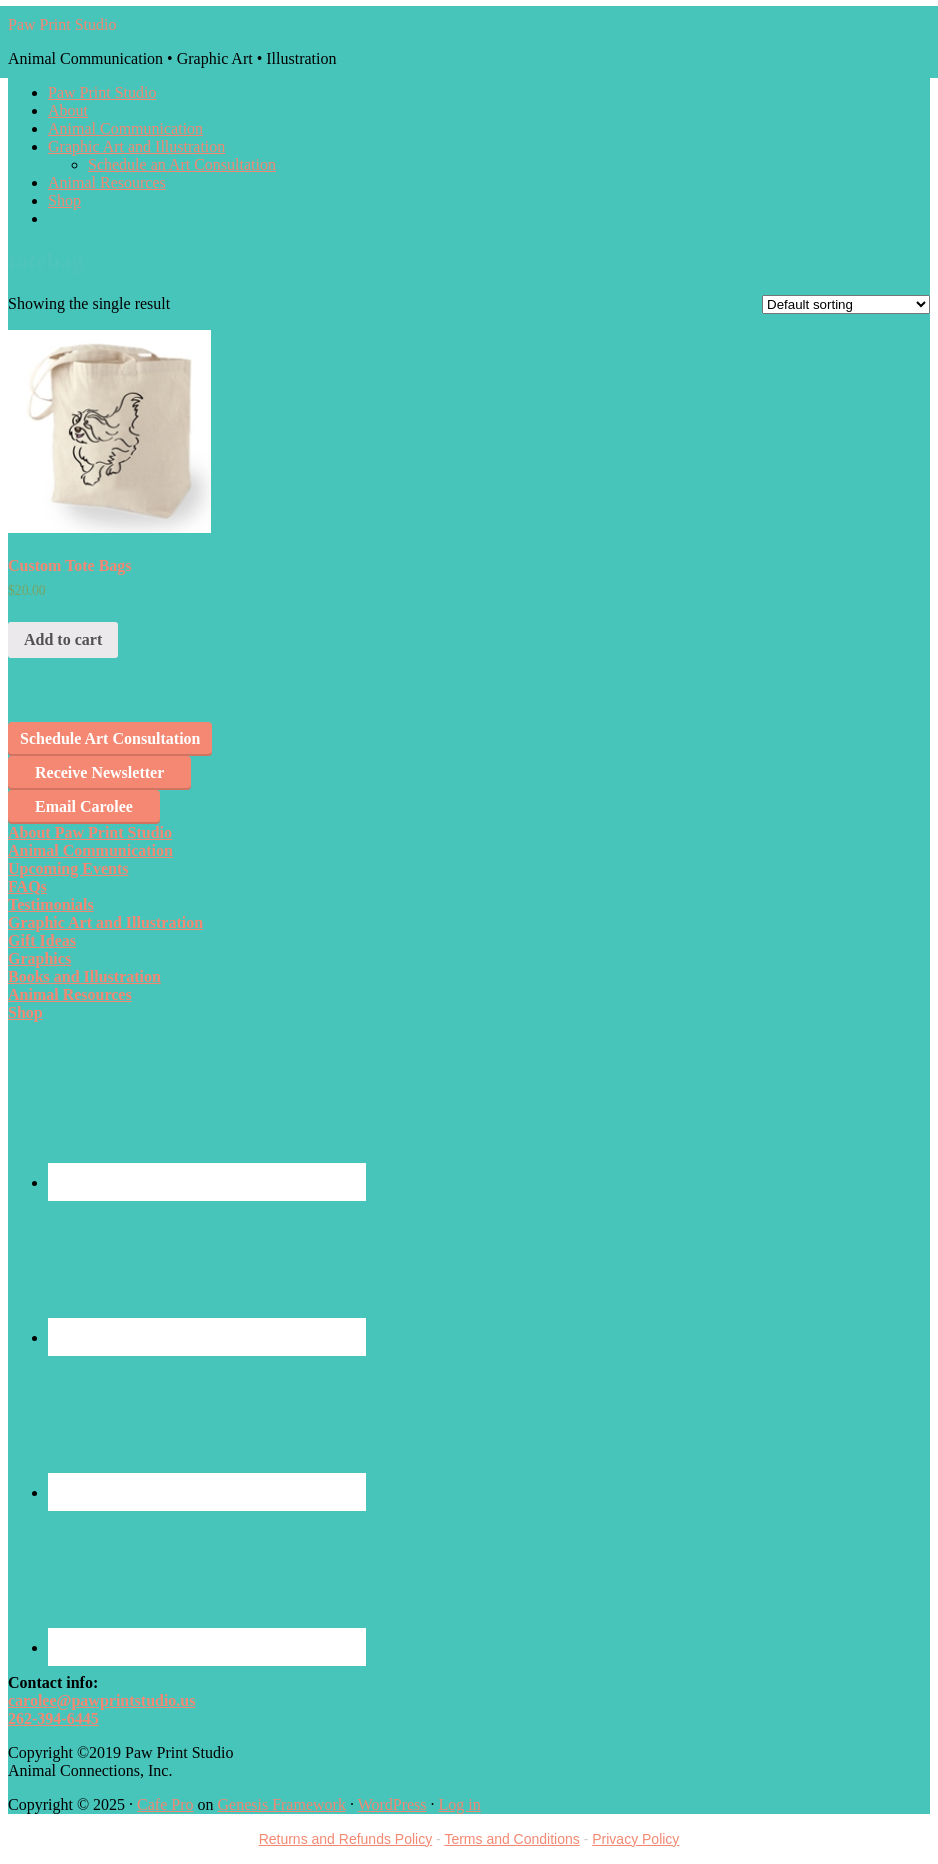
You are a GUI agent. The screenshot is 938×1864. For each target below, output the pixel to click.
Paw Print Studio (62, 24)
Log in (460, 1804)
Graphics (39, 958)
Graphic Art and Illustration (105, 922)
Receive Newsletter (99, 772)
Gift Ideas (42, 940)
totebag (46, 261)
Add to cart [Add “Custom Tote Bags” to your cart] (63, 639)
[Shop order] (846, 304)
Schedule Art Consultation (110, 738)
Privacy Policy (635, 1839)
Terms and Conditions (511, 1839)
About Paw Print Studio (90, 832)
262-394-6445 (53, 1718)
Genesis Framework (281, 1804)
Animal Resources (70, 994)
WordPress (392, 1804)
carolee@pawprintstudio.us (102, 1700)
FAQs (27, 886)
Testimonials (51, 904)
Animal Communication (90, 850)
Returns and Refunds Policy (346, 1839)
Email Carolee (84, 806)
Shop (25, 1012)
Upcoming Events (68, 868)
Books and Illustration (84, 976)
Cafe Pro (165, 1804)
